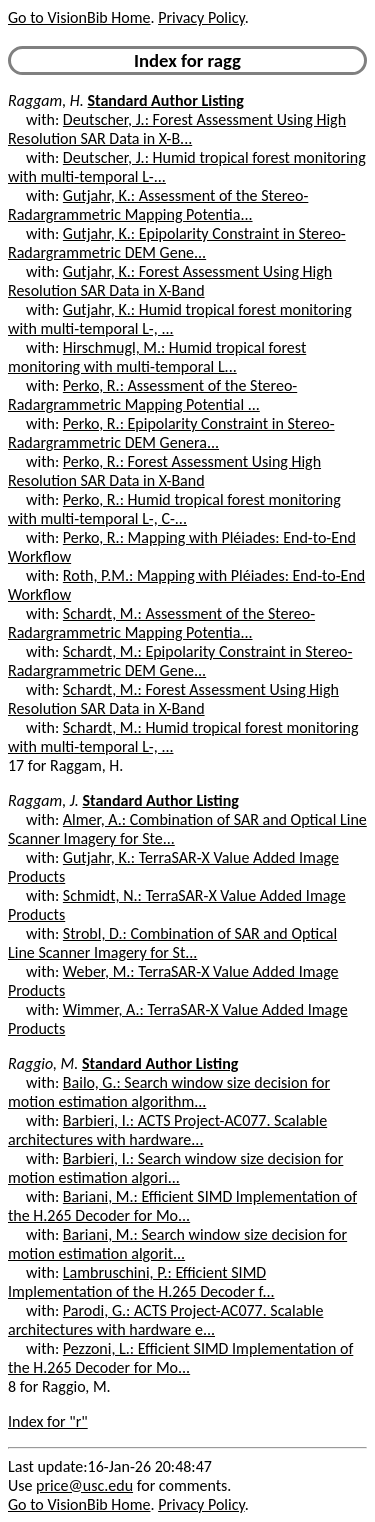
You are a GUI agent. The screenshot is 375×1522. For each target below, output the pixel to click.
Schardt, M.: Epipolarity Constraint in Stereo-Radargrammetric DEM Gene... (180, 661)
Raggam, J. (43, 800)
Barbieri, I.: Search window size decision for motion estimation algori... (175, 1168)
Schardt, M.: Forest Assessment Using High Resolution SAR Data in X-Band (173, 699)
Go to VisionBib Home (79, 17)
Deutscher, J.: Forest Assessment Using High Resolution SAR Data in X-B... (177, 129)
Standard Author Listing (166, 100)
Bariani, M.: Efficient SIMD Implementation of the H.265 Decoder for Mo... (182, 1206)
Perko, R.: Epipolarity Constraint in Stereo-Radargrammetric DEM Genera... (171, 433)
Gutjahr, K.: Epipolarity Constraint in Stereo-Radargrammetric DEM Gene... (177, 243)
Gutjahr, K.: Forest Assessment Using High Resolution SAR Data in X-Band (170, 281)
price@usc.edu (84, 1485)
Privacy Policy (201, 17)
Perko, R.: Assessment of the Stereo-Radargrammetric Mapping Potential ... (152, 395)
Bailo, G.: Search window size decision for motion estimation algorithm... (169, 1092)
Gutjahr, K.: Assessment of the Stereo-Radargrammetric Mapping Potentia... (158, 205)
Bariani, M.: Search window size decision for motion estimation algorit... (177, 1244)
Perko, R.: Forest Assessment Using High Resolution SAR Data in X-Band (164, 471)
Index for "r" (48, 1421)
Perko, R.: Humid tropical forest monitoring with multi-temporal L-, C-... (174, 509)
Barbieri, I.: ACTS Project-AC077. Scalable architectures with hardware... (167, 1130)
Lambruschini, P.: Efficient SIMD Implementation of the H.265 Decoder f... (141, 1282)
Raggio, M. (43, 1063)
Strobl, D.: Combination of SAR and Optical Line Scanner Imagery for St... (172, 943)
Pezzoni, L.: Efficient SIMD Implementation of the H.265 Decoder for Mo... (180, 1358)
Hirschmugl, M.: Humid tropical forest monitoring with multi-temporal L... (157, 357)
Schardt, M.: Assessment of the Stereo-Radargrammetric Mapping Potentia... (161, 623)
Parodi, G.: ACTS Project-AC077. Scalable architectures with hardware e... (165, 1320)
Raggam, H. (46, 100)
